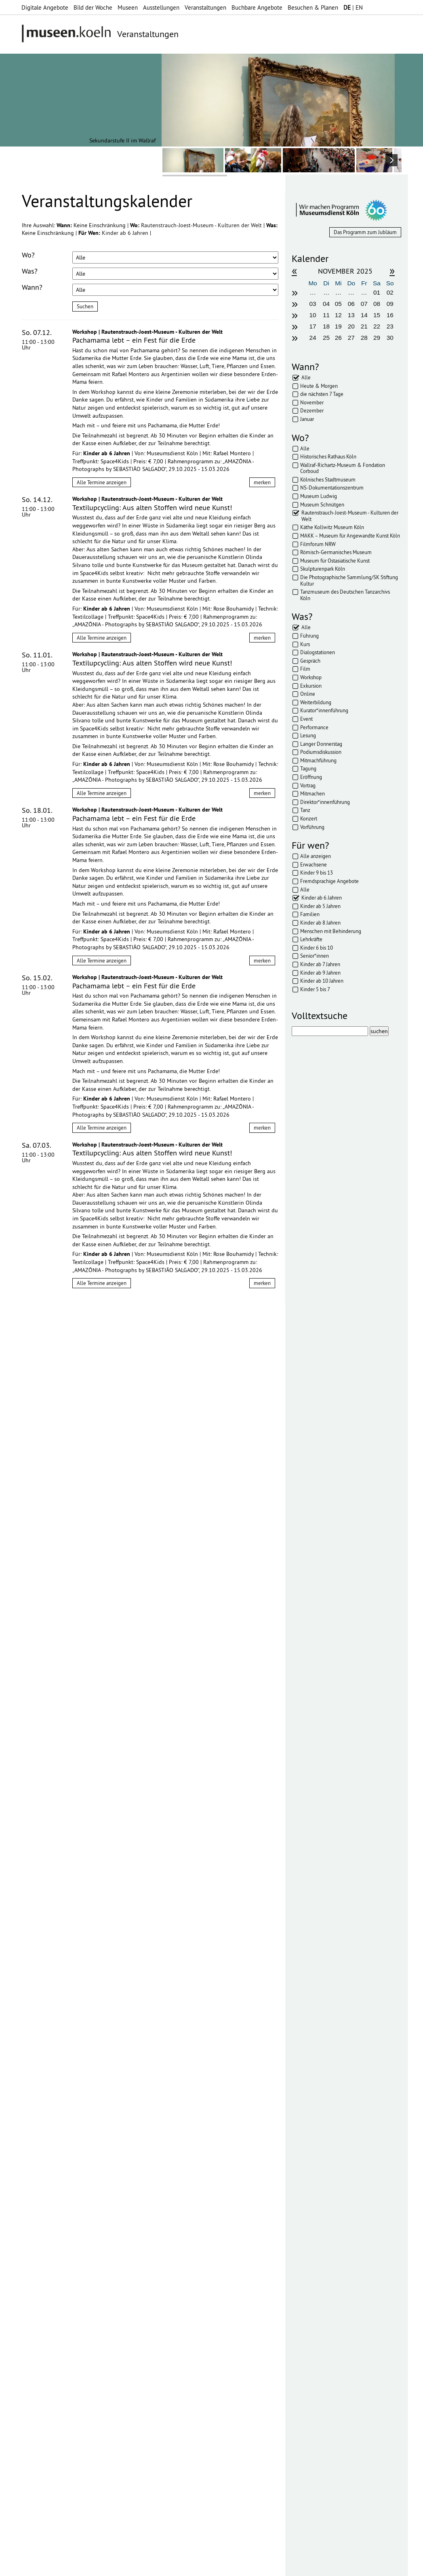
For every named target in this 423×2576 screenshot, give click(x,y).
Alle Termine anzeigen (101, 482)
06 (351, 303)
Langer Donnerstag (321, 744)
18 (326, 326)
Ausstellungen (161, 7)
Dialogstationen (317, 652)
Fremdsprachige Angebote (329, 881)
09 (390, 303)
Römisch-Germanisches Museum (336, 552)
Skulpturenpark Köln (322, 568)
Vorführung (312, 827)
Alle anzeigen (315, 856)
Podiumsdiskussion (320, 752)
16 (390, 315)
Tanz (305, 810)
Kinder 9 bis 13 (316, 872)
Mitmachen (312, 793)
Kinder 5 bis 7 (315, 989)
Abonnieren (38, 2227)
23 (390, 326)
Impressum (112, 2566)
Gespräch (310, 660)
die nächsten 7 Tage (321, 394)
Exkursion (311, 685)
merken (262, 482)
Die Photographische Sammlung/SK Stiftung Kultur (349, 580)
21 (364, 326)
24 (312, 337)
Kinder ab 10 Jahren (321, 980)
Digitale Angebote (44, 7)
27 (351, 337)
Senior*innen (314, 955)
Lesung (308, 735)
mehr (132, 2304)
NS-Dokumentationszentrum (332, 487)
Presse (202, 2566)
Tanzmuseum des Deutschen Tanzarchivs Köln (345, 594)
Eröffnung (311, 777)
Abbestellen (79, 2227)
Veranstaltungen (205, 7)
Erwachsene (313, 864)
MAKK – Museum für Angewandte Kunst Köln (350, 535)
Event (306, 719)
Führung (309, 635)
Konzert (308, 818)
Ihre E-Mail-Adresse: (44, 2177)
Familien (310, 914)
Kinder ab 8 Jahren (320, 922)
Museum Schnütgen (322, 504)
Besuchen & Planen (313, 7)
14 (364, 315)
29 (376, 337)
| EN (353, 7)
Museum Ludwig (318, 496)
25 (326, 337)
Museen (128, 7)
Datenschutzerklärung (67, 2210)
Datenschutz (150, 2566)
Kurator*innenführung (324, 710)
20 (351, 326)
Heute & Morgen (319, 386)
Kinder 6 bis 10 (316, 947)
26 (338, 337)
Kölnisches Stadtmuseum (328, 479)
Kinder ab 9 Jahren (320, 972)
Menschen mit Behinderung (330, 931)
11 (326, 315)
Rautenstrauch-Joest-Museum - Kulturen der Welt (202, 225)
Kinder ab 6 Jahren (126, 232)
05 (338, 303)
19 (338, 326)
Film (305, 668)
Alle (306, 377)
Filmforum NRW (318, 544)
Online (307, 694)
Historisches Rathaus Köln (328, 456)
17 (312, 326)
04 (326, 303)
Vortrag (308, 785)
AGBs (179, 2566)
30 (390, 337)
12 (338, 315)
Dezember (312, 410)
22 (376, 326)
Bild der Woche (93, 7)
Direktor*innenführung (325, 802)
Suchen (85, 306)
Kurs (305, 644)
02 (390, 292)
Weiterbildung (315, 702)
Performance (314, 727)
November (312, 402)
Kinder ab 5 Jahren (320, 906)
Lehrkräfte (311, 939)
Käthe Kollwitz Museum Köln (332, 527)
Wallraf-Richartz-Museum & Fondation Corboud (342, 468)
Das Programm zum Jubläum (365, 232)
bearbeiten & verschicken (60, 2113)
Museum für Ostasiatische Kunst (335, 560)
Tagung (308, 768)
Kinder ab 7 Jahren (320, 964)
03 (312, 303)
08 (376, 303)
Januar (307, 419)
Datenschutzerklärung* (50, 2200)
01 (376, 292)
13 (351, 315)
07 (364, 303)
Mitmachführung (318, 760)
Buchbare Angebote (256, 7)
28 (364, 337)
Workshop (311, 677)
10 (312, 315)
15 (376, 315)
